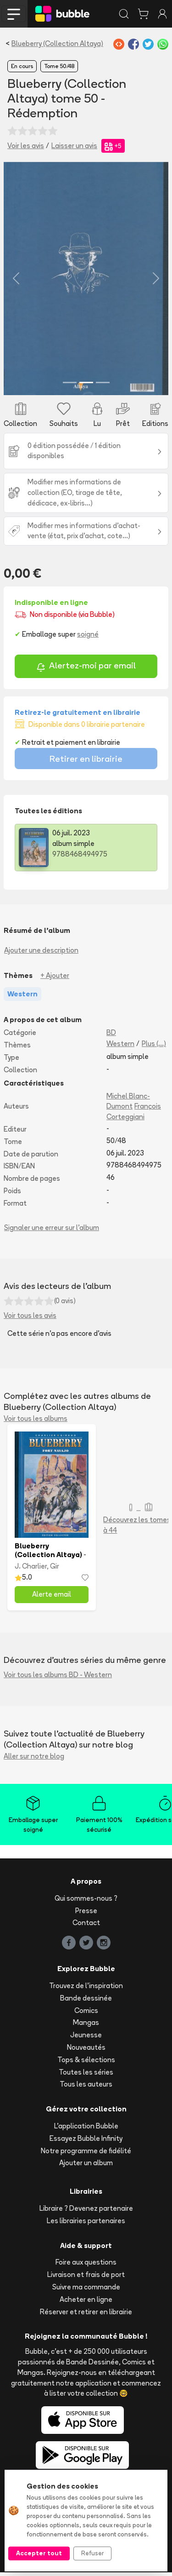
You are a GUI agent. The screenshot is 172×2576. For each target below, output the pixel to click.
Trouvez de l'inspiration (86, 1989)
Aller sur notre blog (34, 1759)
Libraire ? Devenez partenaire (86, 2212)
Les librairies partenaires (86, 2224)
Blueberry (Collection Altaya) (57, 43)
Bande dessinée (86, 2001)
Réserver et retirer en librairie (86, 2315)
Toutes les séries (86, 2075)
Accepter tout (39, 2553)
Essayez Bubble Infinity (86, 2142)
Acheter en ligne (86, 2303)
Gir (54, 1569)
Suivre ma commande (86, 2290)
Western (120, 1047)
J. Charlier (31, 1569)
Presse (86, 1914)
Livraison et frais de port (86, 2278)
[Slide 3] (103, 386)
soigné (88, 637)
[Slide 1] (70, 386)
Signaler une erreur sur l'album (51, 1231)
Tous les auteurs (86, 2088)
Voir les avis (25, 145)
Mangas (86, 2026)
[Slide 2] (86, 386)
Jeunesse (86, 2038)
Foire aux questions (86, 2266)
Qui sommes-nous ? (86, 1902)
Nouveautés (86, 2051)
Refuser (92, 2553)
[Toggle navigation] (13, 14)
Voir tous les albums (35, 1422)
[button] (16, 280)
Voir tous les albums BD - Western (58, 1678)
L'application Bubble (86, 2129)
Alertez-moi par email (86, 670)
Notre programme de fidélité (86, 2154)
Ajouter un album (86, 2166)
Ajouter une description (41, 953)
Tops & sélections (86, 2063)
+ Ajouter (54, 979)
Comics (86, 2014)
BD (111, 1036)
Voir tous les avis (30, 1319)
